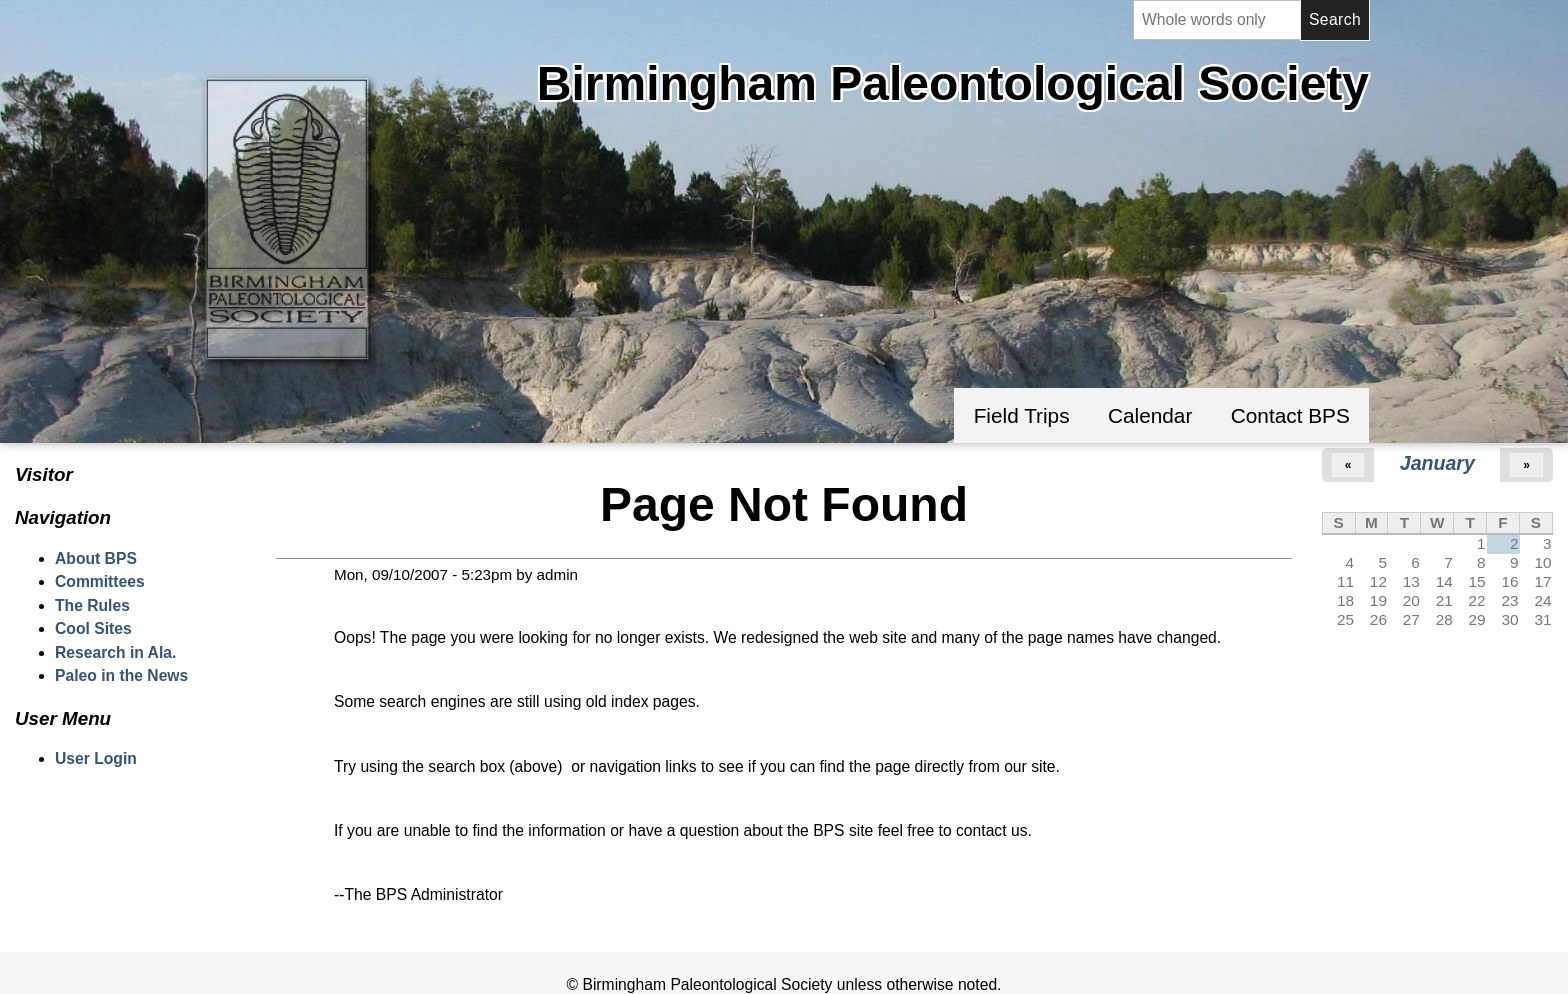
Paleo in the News (121, 675)
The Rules (92, 605)
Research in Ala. (115, 652)
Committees (100, 581)
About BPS (96, 558)
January (1437, 463)
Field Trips (1022, 415)
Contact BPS (1290, 415)
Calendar (1150, 415)
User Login (96, 758)
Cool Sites (93, 628)
